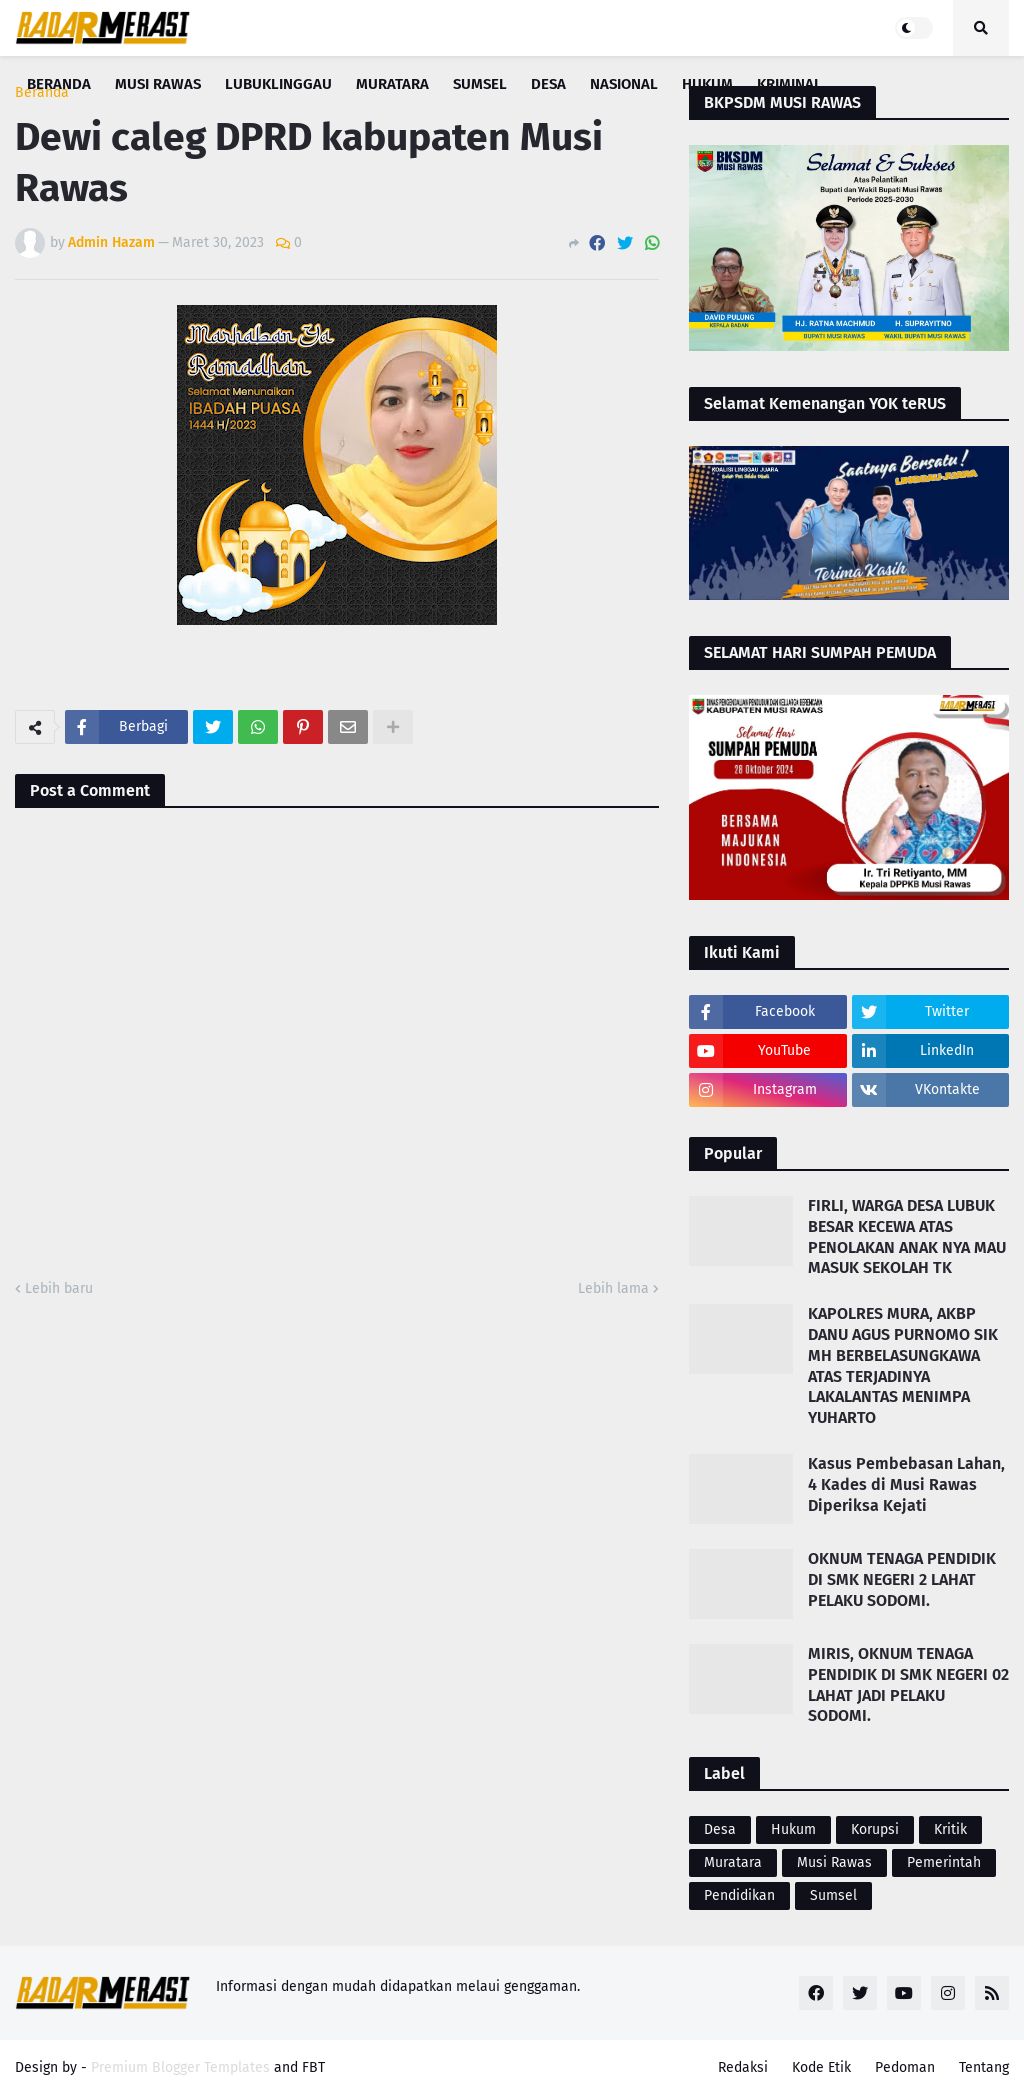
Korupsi (875, 1829)
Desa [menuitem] (548, 84)
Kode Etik (821, 2067)
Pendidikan (739, 1895)
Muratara (733, 1862)
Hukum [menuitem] (707, 84)
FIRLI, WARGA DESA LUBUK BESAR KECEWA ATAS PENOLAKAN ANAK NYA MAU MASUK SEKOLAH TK (907, 1236)
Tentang (984, 2067)
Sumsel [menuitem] (480, 84)
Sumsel (833, 1895)
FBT (313, 2067)
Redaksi (743, 2067)
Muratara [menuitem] (392, 84)
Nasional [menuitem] (624, 84)
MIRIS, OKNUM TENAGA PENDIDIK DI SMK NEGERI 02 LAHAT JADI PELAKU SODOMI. (908, 1684)
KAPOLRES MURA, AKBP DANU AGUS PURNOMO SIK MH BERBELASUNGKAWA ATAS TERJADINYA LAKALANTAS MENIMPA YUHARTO (903, 1365)
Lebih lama (613, 1288)
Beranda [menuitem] (59, 84)
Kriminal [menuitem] (789, 84)
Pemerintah (944, 1862)
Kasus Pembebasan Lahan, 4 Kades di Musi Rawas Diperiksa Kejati (906, 1484)
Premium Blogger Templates (180, 2067)
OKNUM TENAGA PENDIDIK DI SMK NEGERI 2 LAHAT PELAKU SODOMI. (902, 1579)
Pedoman (905, 2067)
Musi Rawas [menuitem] (158, 84)
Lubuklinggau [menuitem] (278, 84)
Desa (720, 1829)
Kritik (950, 1829)
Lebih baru (59, 1288)
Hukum (793, 1829)
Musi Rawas (834, 1862)
